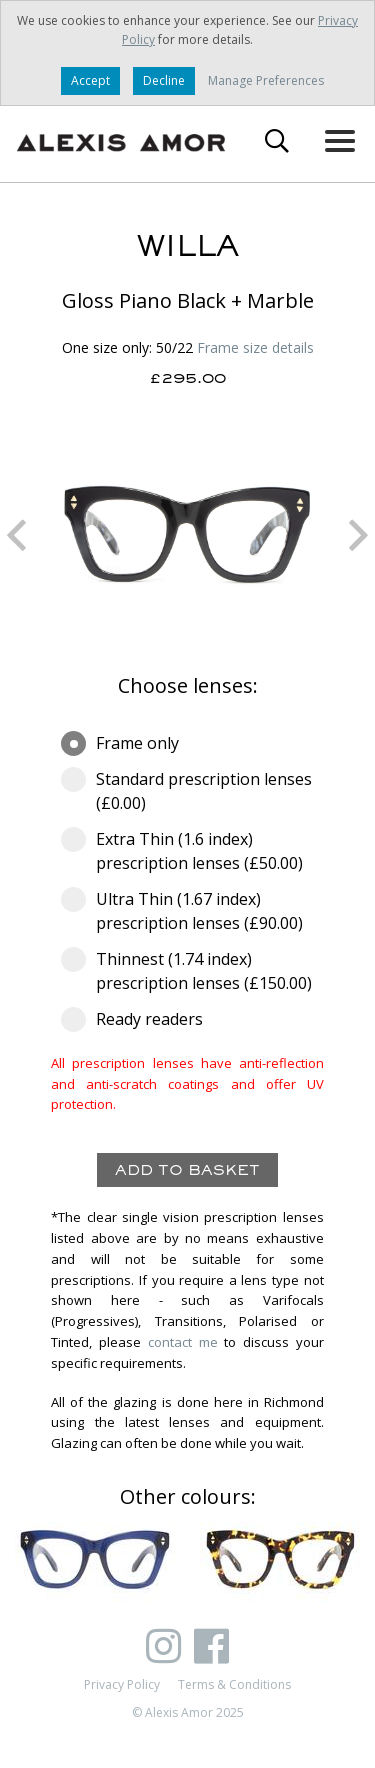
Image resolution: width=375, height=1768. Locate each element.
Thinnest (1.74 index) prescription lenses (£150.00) (187, 970)
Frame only (126, 743)
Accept (90, 80)
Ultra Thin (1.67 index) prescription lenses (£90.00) (187, 910)
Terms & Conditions (234, 1684)
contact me (183, 1342)
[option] (187, 535)
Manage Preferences (266, 80)
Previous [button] (16, 535)
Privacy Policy (122, 1684)
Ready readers (138, 1019)
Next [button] (359, 535)
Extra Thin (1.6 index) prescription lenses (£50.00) (187, 850)
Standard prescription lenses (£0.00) (186, 790)
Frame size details (255, 347)
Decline (164, 80)
